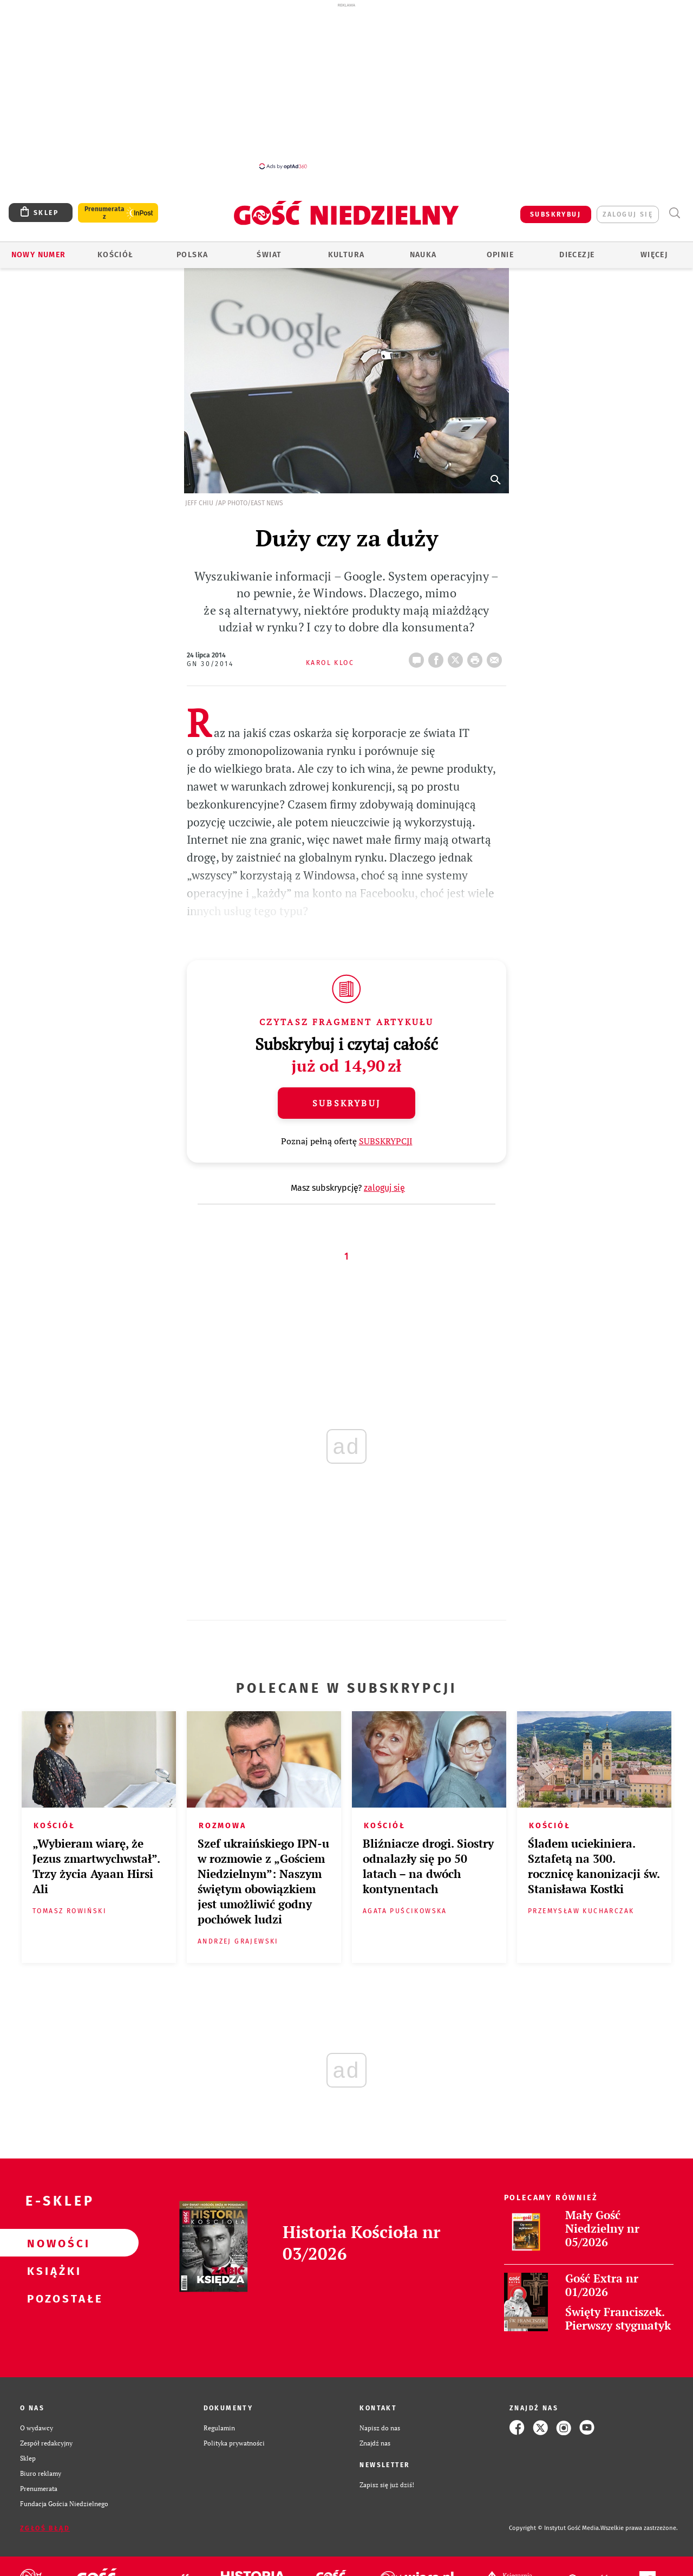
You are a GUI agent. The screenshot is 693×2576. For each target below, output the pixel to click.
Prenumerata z (104, 212)
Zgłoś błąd (45, 2528)
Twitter (457, 657)
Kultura (346, 254)
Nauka (423, 254)
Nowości (52, 2243)
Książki (52, 2271)
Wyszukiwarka (674, 213)
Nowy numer (38, 254)
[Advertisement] (346, 85)
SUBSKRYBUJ (555, 214)
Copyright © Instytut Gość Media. (554, 2528)
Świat (269, 254)
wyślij (496, 657)
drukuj (477, 657)
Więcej (654, 254)
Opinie (500, 254)
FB (438, 657)
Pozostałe (52, 2298)
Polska (192, 254)
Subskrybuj (346, 1103)
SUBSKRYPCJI (386, 1141)
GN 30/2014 (210, 664)
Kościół (115, 254)
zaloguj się (628, 214)
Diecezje (576, 254)
